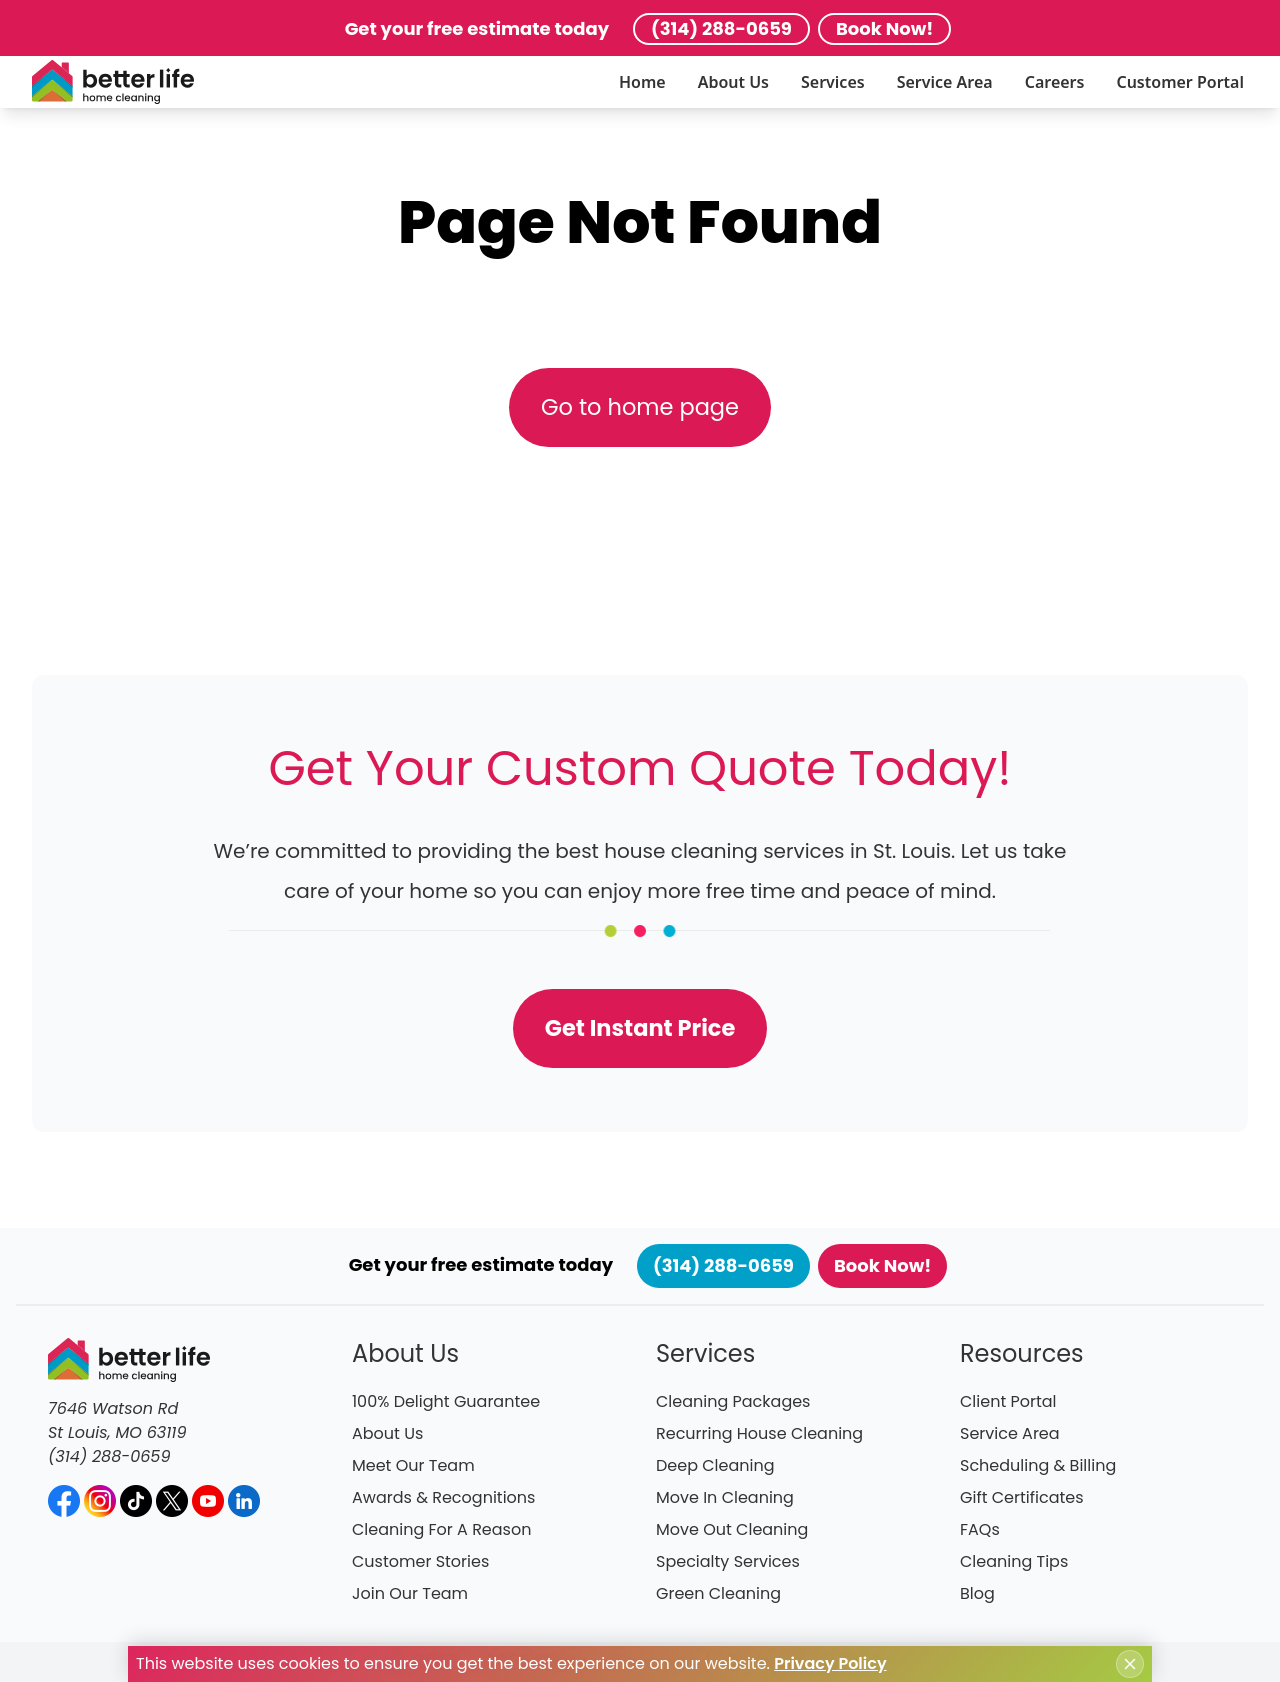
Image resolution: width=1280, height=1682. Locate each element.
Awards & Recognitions (443, 1497)
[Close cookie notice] (1130, 1664)
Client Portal (1008, 1401)
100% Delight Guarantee (446, 1401)
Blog (977, 1593)
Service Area (945, 82)
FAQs (980, 1529)
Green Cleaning (718, 1593)
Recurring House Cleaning (759, 1433)
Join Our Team (410, 1593)
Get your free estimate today (477, 28)
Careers (1055, 82)
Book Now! (884, 28)
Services (833, 82)
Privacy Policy (830, 1663)
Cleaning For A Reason (441, 1529)
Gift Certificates (1022, 1497)
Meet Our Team (413, 1465)
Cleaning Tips (1014, 1561)
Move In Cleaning (725, 1497)
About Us (733, 82)
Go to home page (640, 407)
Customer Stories (420, 1561)
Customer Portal (1180, 82)
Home (642, 82)
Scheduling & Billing (1038, 1465)
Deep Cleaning (715, 1465)
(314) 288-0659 (721, 28)
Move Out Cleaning (732, 1529)
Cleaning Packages (733, 1401)
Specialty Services (728, 1561)
